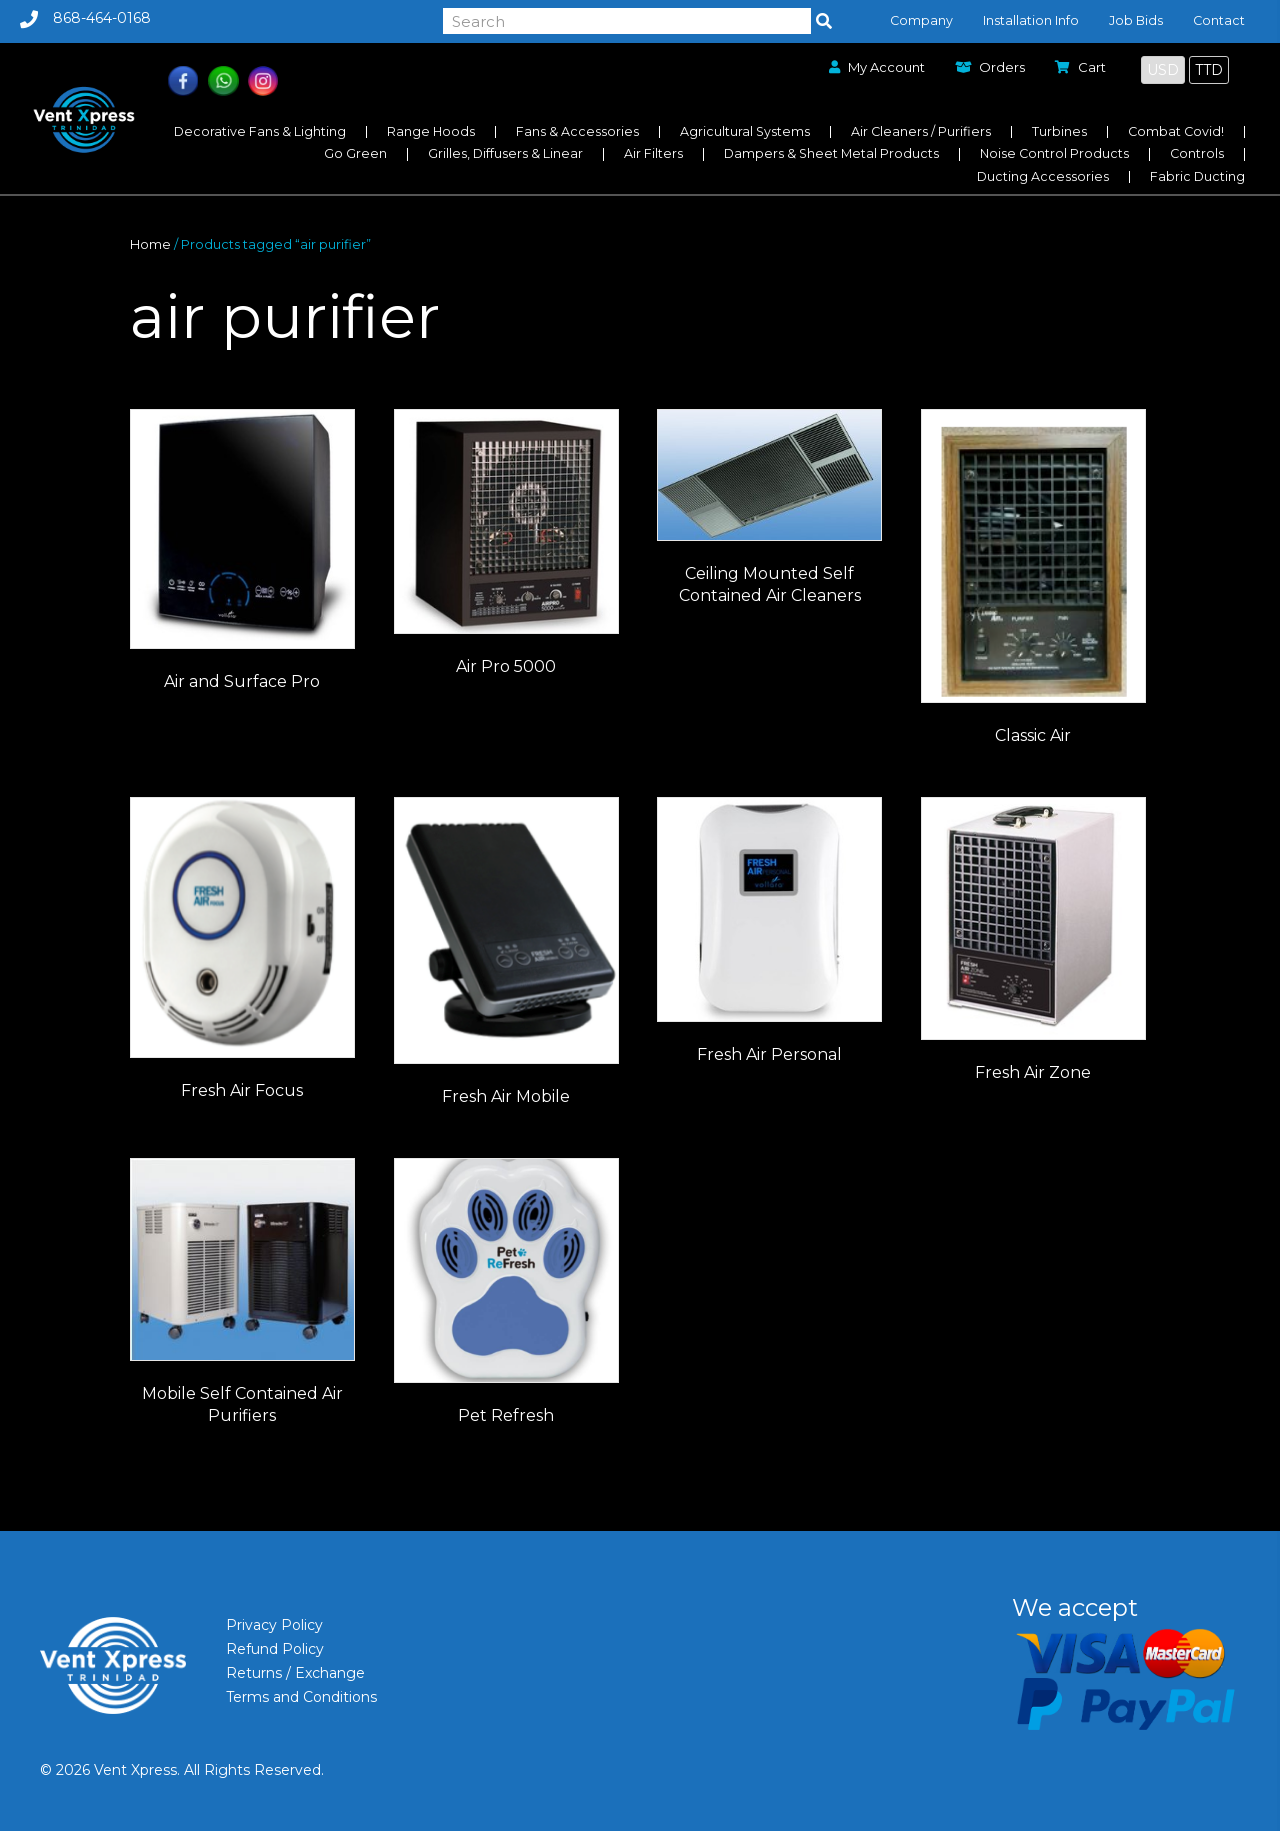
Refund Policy (275, 1649)
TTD (1209, 70)
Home (150, 244)
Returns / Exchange (295, 1673)
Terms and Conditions (301, 1697)
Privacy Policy (274, 1625)
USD (1163, 70)
